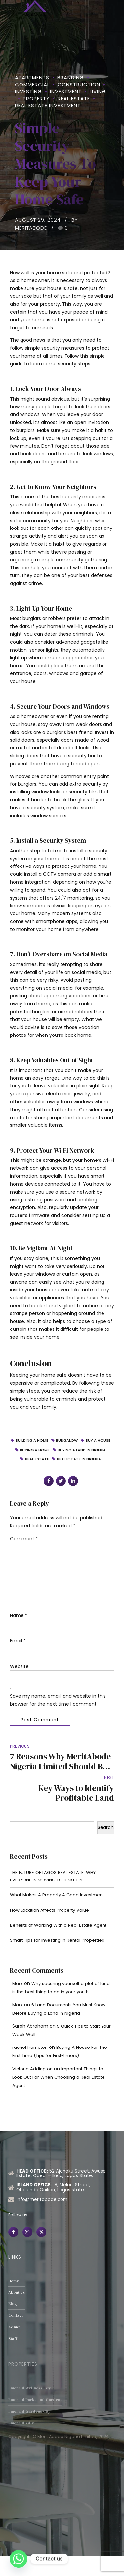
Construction (79, 84)
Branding (70, 77)
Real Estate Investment (48, 105)
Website (19, 1680)
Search (106, 1844)
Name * (18, 1629)
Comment (24, 1549)
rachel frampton (31, 2067)
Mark (17, 2003)
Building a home (47, 1441)
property (36, 98)
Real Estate (74, 98)
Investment (66, 91)
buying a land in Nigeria (47, 1460)
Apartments (32, 77)
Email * (18, 1655)
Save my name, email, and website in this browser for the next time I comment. (58, 1715)
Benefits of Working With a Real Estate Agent (61, 1944)
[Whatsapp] (18, 2559)
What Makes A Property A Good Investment (60, 1913)
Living (98, 91)
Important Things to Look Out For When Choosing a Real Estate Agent (61, 2096)
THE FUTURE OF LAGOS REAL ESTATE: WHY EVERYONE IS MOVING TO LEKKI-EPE (56, 1893)
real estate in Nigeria (63, 1470)
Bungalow (83, 1441)
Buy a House (43, 1451)
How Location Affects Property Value (52, 1928)
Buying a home (79, 1451)
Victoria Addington (33, 2088)
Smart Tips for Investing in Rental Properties (60, 1960)
